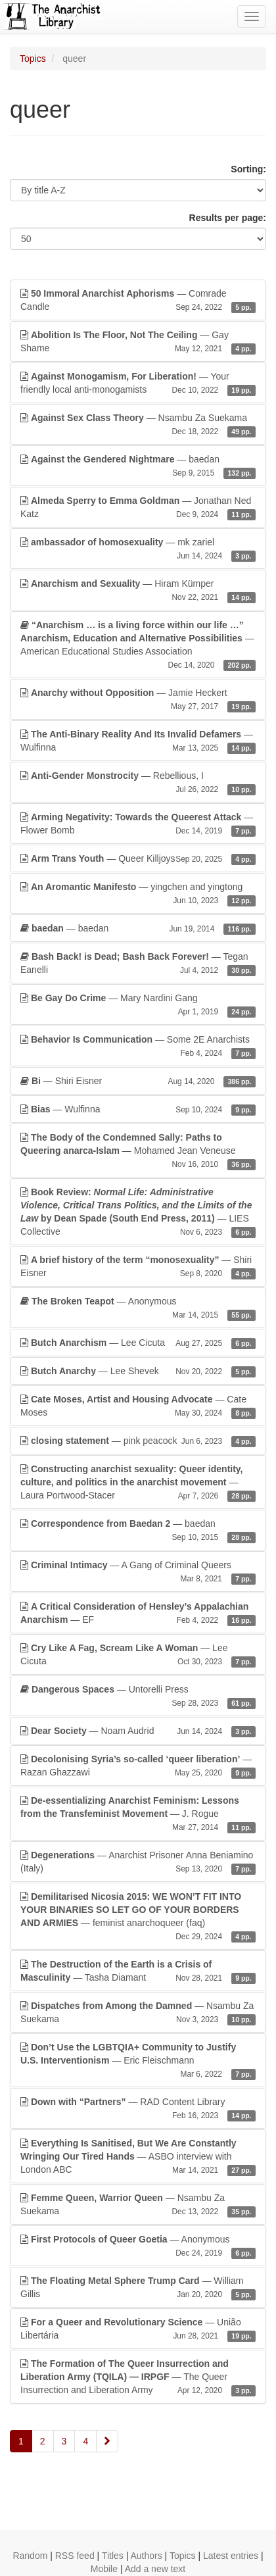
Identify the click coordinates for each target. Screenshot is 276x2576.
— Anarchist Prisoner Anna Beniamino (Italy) (138, 1862)
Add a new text (155, 2569)
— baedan (138, 466)
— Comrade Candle (138, 300)
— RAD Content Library (138, 2108)
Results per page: (227, 217)
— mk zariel (138, 549)
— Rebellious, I (138, 782)
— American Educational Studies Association (138, 645)
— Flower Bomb (138, 824)
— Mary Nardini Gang (138, 1005)
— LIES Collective (138, 1212)
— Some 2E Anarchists (138, 1046)
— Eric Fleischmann (138, 2061)
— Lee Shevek (138, 1370)
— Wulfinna (138, 741)
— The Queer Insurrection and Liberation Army (138, 2377)
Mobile (104, 2569)
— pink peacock (138, 1440)
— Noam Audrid (138, 1730)
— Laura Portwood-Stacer (138, 1483)
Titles (113, 2555)
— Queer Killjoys (138, 858)
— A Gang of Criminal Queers (138, 1572)
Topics (33, 58)
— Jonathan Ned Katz (138, 507)
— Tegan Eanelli (138, 963)
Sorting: (248, 169)
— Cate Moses (138, 1406)
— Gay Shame (138, 342)
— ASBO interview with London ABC (138, 2157)
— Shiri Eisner (138, 1080)
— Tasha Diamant (138, 1971)
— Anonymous (138, 1308)
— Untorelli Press (138, 1696)
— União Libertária (138, 2329)
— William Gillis (138, 2287)
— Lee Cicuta (138, 1342)
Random (29, 2555)
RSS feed (75, 2555)
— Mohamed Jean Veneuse (138, 1151)
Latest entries (230, 2555)
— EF (138, 1613)
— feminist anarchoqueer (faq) (138, 1917)
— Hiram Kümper (138, 590)
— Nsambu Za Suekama (138, 424)
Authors (146, 2555)
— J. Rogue (138, 1814)
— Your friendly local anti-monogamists (138, 383)
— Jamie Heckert (138, 699)
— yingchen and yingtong (138, 893)
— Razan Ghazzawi (138, 1766)
